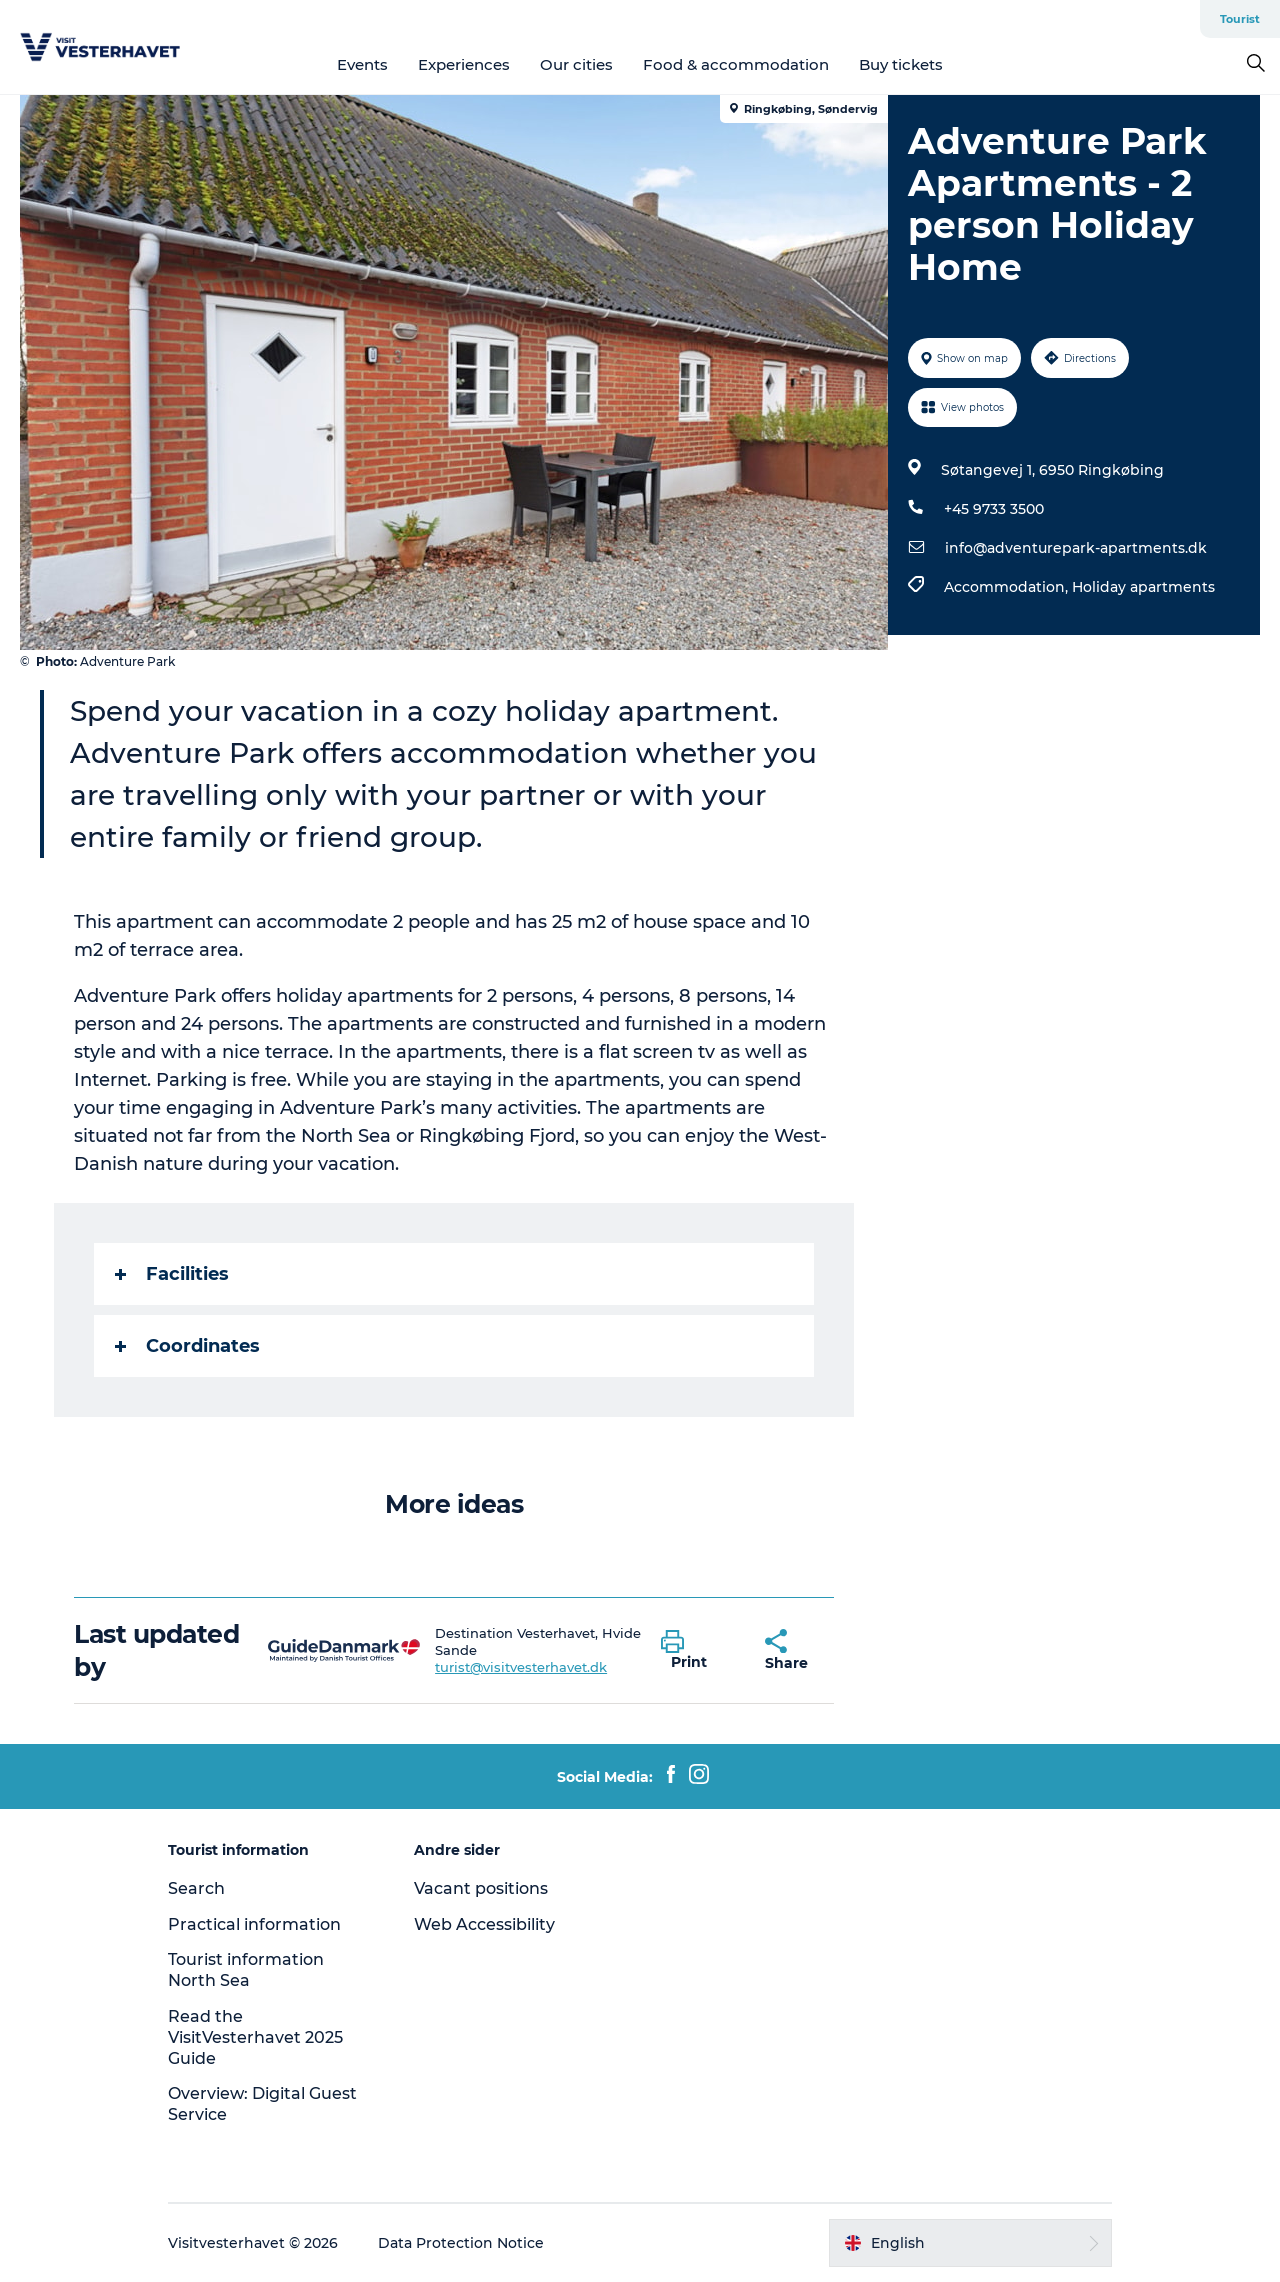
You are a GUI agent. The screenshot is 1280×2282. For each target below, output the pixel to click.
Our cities (576, 64)
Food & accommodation (736, 64)
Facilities (172, 1274)
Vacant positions (481, 1888)
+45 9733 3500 (994, 509)
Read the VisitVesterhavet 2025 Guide (255, 2037)
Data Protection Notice (461, 2243)
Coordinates (187, 1346)
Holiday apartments (1143, 587)
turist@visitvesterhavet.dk (521, 1667)
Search (196, 1888)
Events (362, 64)
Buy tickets (901, 64)
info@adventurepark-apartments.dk (1076, 548)
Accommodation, (1008, 587)
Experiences (464, 64)
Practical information (254, 1924)
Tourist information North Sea (246, 1970)
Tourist (1240, 19)
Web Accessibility (484, 1924)
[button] (698, 1651)
